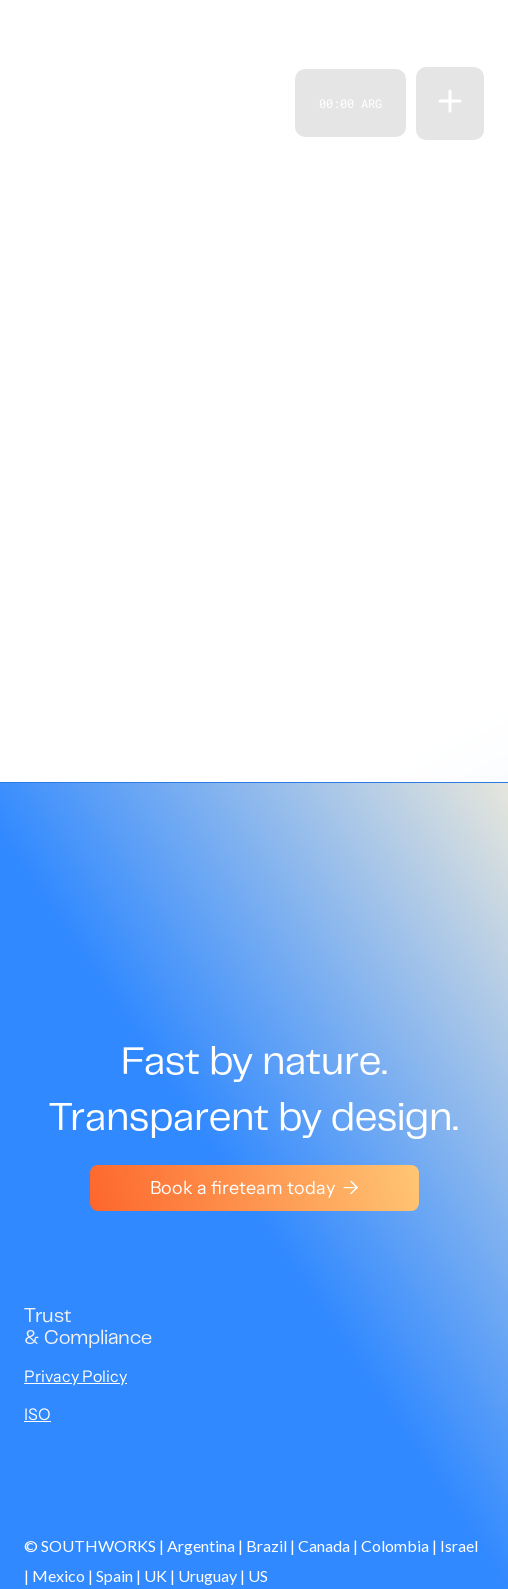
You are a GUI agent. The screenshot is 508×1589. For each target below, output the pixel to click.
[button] (450, 103)
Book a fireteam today (254, 1188)
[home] (62, 103)
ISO (37, 1414)
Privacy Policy (75, 1376)
